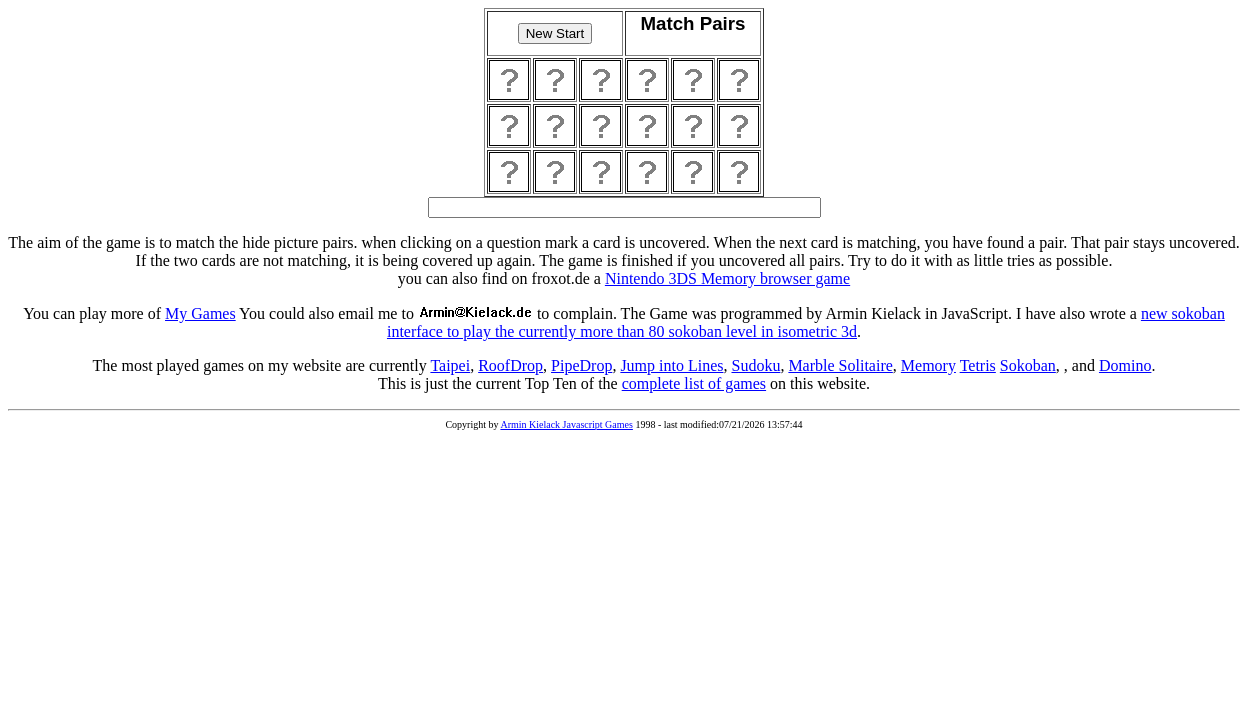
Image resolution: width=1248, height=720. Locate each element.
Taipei (450, 365)
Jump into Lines (671, 365)
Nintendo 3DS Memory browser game (727, 278)
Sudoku (755, 365)
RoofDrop (510, 365)
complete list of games (694, 383)
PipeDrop (581, 365)
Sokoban (1028, 365)
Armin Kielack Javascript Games (566, 424)
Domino (1125, 365)
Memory (928, 365)
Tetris (978, 365)
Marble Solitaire (840, 365)
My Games (200, 313)
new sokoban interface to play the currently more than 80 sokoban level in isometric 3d (806, 322)
